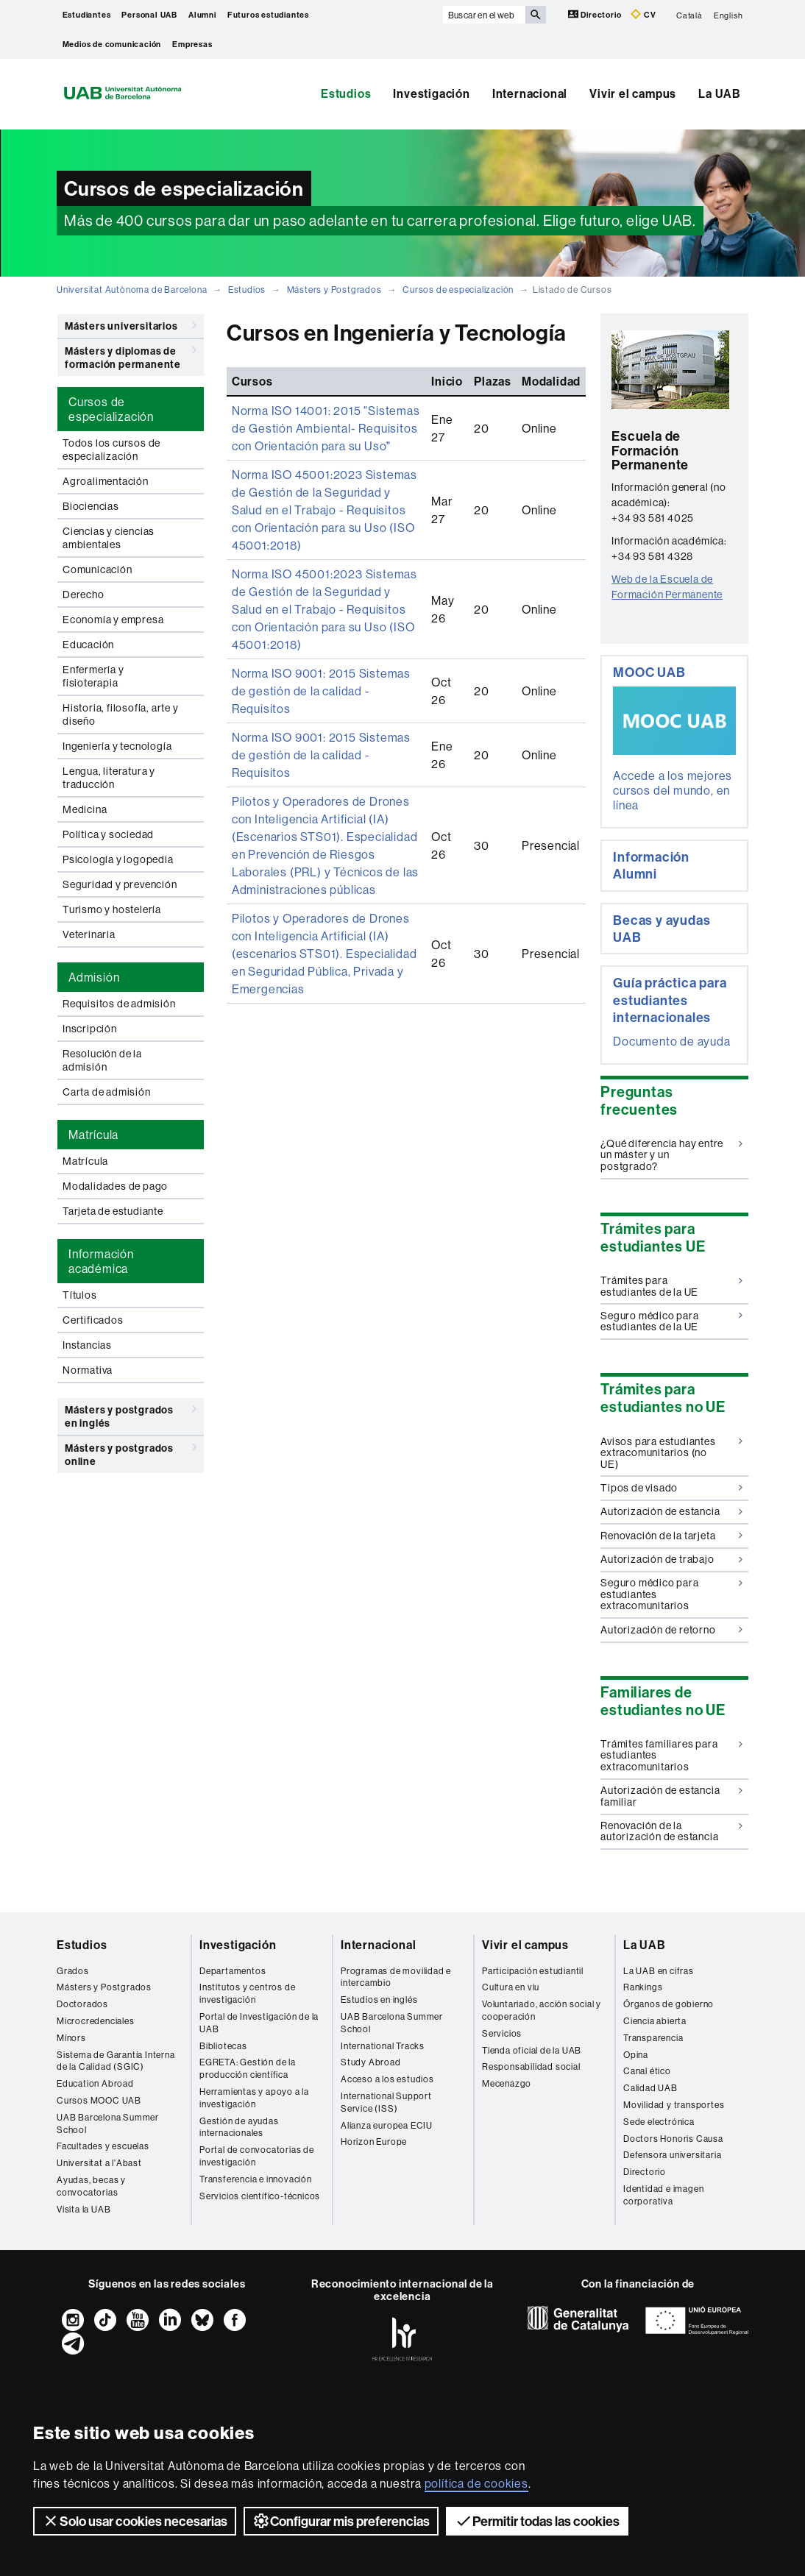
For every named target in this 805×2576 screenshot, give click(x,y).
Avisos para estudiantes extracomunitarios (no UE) (671, 1453)
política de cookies (476, 2483)
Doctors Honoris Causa (673, 2138)
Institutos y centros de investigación (247, 1993)
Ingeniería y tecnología (117, 746)
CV (643, 14)
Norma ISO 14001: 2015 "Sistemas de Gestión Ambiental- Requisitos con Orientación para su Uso (326, 428)
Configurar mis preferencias (341, 2521)
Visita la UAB (83, 2209)
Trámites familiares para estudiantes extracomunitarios (671, 1755)
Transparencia (653, 2037)
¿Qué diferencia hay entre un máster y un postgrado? (671, 1155)
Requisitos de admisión (119, 1003)
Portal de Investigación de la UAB (259, 2022)
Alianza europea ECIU (387, 2125)
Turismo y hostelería (112, 909)
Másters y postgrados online (130, 1452)
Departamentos (232, 1970)
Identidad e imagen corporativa (663, 2195)
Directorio (596, 14)
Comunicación (97, 569)
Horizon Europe (374, 2141)
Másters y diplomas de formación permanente (130, 355)
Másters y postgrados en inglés (130, 1414)
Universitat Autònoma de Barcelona (132, 289)
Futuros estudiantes (268, 15)
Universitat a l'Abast (99, 2162)
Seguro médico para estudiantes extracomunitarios (671, 1594)
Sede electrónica (659, 2121)
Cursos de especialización (458, 289)
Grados (73, 1970)
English (728, 15)
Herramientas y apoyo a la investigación (254, 2098)
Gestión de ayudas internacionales (239, 2127)
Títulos (80, 1295)
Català (689, 15)
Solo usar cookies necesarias (134, 2521)
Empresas (192, 44)
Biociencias (91, 506)
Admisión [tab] (93, 977)
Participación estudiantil (533, 1970)
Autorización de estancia (671, 1511)
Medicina (85, 809)
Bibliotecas (223, 2045)
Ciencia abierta (655, 2020)
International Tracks (383, 2045)
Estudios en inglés (379, 1999)
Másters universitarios (130, 325)
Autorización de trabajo (671, 1559)
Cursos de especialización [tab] (111, 409)
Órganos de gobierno (668, 2003)
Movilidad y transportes (673, 2104)
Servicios (502, 2033)
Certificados (93, 1320)
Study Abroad (371, 2062)
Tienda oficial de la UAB (531, 2050)
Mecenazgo (506, 2083)
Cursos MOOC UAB (99, 2100)
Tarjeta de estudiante (113, 1211)
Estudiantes (87, 15)
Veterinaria (89, 934)
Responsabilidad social (531, 2066)
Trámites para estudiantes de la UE (671, 1286)
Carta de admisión (107, 1092)
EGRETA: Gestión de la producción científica (247, 2068)
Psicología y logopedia (118, 859)
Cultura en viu (510, 1987)
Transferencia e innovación (255, 2179)
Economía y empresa (113, 619)
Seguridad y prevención (120, 884)
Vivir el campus (632, 93)
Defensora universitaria (672, 2154)
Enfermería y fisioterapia (93, 676)
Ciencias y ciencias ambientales (109, 538)
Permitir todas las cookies (537, 2521)
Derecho (83, 594)
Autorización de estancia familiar (671, 1796)
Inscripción (90, 1028)
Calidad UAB (650, 2087)
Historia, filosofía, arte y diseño (121, 714)
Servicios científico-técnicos (259, 2195)
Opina (635, 2054)
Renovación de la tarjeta (671, 1535)
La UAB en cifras (658, 1970)
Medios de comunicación (112, 44)
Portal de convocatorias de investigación (256, 2156)
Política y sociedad (108, 834)
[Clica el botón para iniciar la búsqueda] (535, 15)
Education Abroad (95, 2083)
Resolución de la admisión (102, 1060)
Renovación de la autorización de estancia (671, 1831)
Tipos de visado (671, 1487)
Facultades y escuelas (103, 2145)
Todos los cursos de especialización (111, 449)
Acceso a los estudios (387, 2078)
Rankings (642, 1987)
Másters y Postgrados (334, 289)
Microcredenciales (96, 2020)
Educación (88, 644)
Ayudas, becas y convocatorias (91, 2186)
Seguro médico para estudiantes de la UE (671, 1321)
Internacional (529, 93)
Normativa (88, 1370)
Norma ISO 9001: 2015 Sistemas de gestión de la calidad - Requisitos (321, 691)
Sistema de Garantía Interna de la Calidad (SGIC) (116, 2061)
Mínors (71, 2037)
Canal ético (647, 2070)
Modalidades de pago (115, 1186)
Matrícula (85, 1161)
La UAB (719, 93)
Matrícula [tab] (93, 1134)
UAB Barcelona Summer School (108, 2123)
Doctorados (82, 2003)
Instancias (87, 1345)
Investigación (431, 93)
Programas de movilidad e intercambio (396, 1977)
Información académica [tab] (101, 1261)
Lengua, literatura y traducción (109, 777)
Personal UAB (149, 15)
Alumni (202, 15)
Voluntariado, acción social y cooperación (541, 2010)
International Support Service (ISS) (386, 2102)
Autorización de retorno (671, 1629)
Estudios (346, 93)
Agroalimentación (106, 481)
